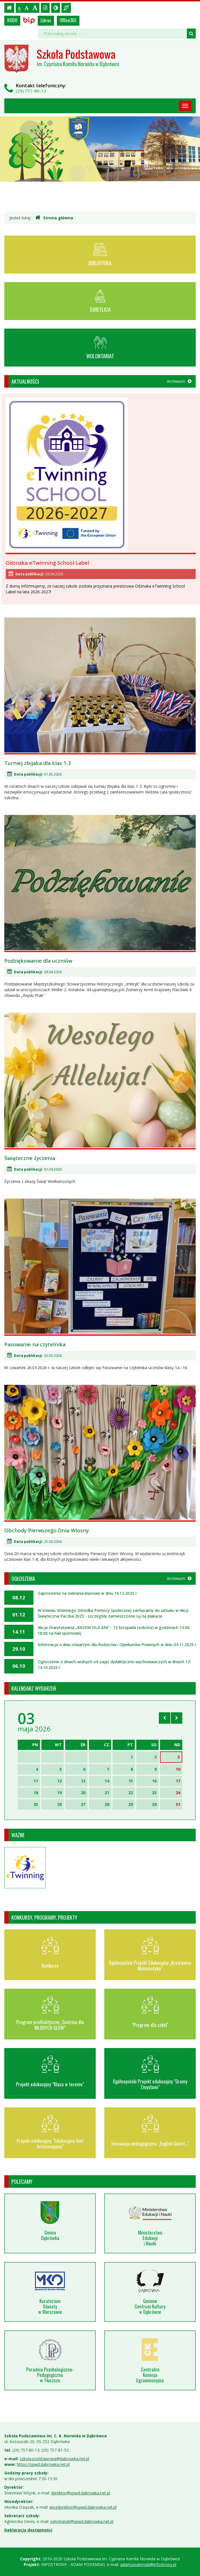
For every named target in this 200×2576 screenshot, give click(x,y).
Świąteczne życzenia (29, 1158)
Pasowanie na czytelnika (34, 1344)
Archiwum (179, 381)
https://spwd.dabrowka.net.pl (43, 2464)
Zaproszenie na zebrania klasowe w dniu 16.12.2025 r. (88, 1593)
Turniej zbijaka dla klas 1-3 (37, 763)
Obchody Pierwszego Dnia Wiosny (46, 1530)
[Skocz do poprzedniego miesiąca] (164, 1718)
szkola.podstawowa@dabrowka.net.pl (54, 2458)
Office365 (68, 20)
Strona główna (54, 217)
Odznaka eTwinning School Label (47, 562)
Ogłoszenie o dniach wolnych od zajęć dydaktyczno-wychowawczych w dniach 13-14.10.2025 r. (114, 1664)
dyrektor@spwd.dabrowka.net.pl (80, 2493)
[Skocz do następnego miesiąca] (176, 1718)
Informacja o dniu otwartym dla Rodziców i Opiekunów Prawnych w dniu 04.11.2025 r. (117, 1645)
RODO (12, 20)
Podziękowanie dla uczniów (38, 960)
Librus (46, 20)
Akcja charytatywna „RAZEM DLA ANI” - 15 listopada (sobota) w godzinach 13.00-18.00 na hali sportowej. (114, 1630)
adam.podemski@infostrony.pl (148, 2564)
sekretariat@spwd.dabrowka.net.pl (81, 2521)
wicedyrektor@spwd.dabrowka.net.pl (83, 2507)
